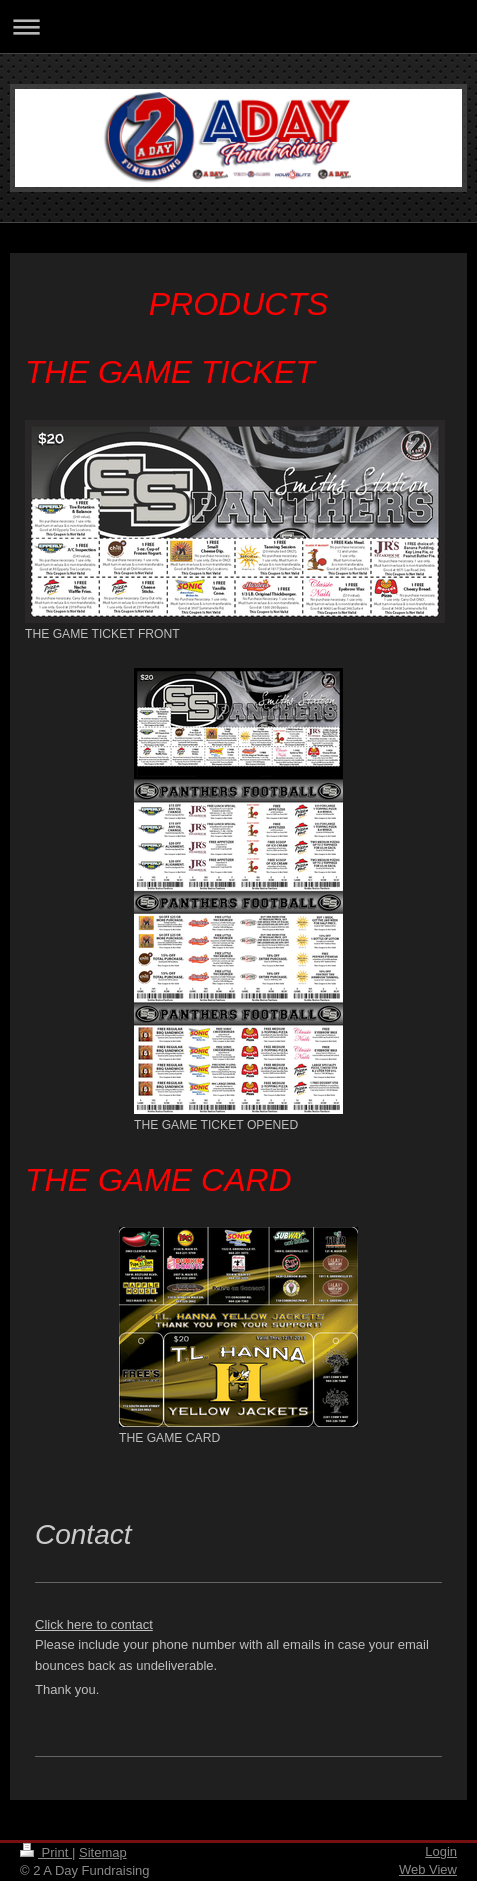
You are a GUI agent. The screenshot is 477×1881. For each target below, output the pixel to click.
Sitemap (103, 1852)
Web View (428, 1869)
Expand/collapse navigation (238, 26)
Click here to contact (94, 1624)
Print (46, 1852)
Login (441, 1851)
